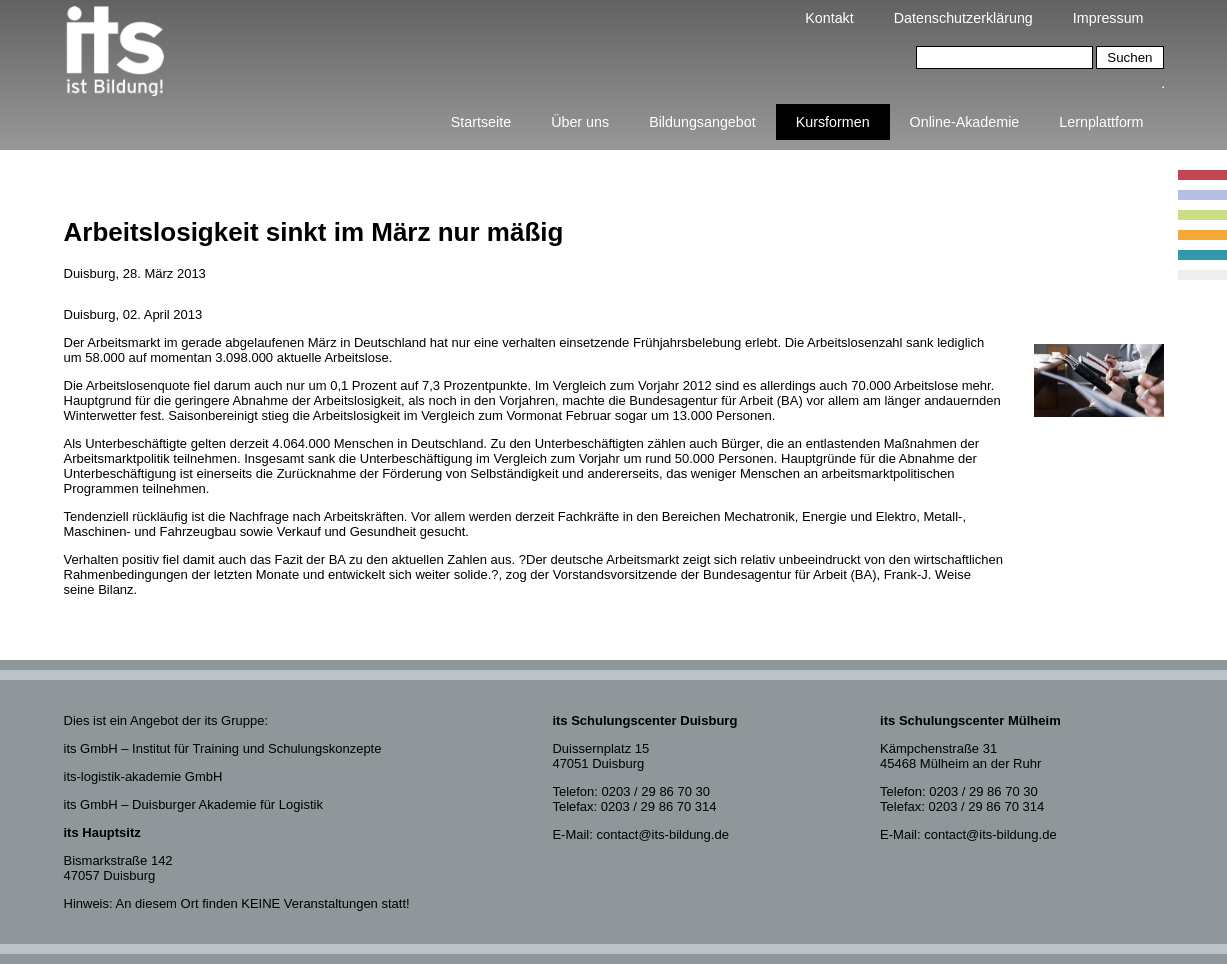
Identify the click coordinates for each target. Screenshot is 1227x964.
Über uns (580, 122)
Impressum (1108, 18)
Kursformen (833, 122)
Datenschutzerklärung (963, 18)
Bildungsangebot (702, 122)
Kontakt (829, 18)
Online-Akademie (965, 122)
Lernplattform (1101, 122)
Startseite (481, 122)
